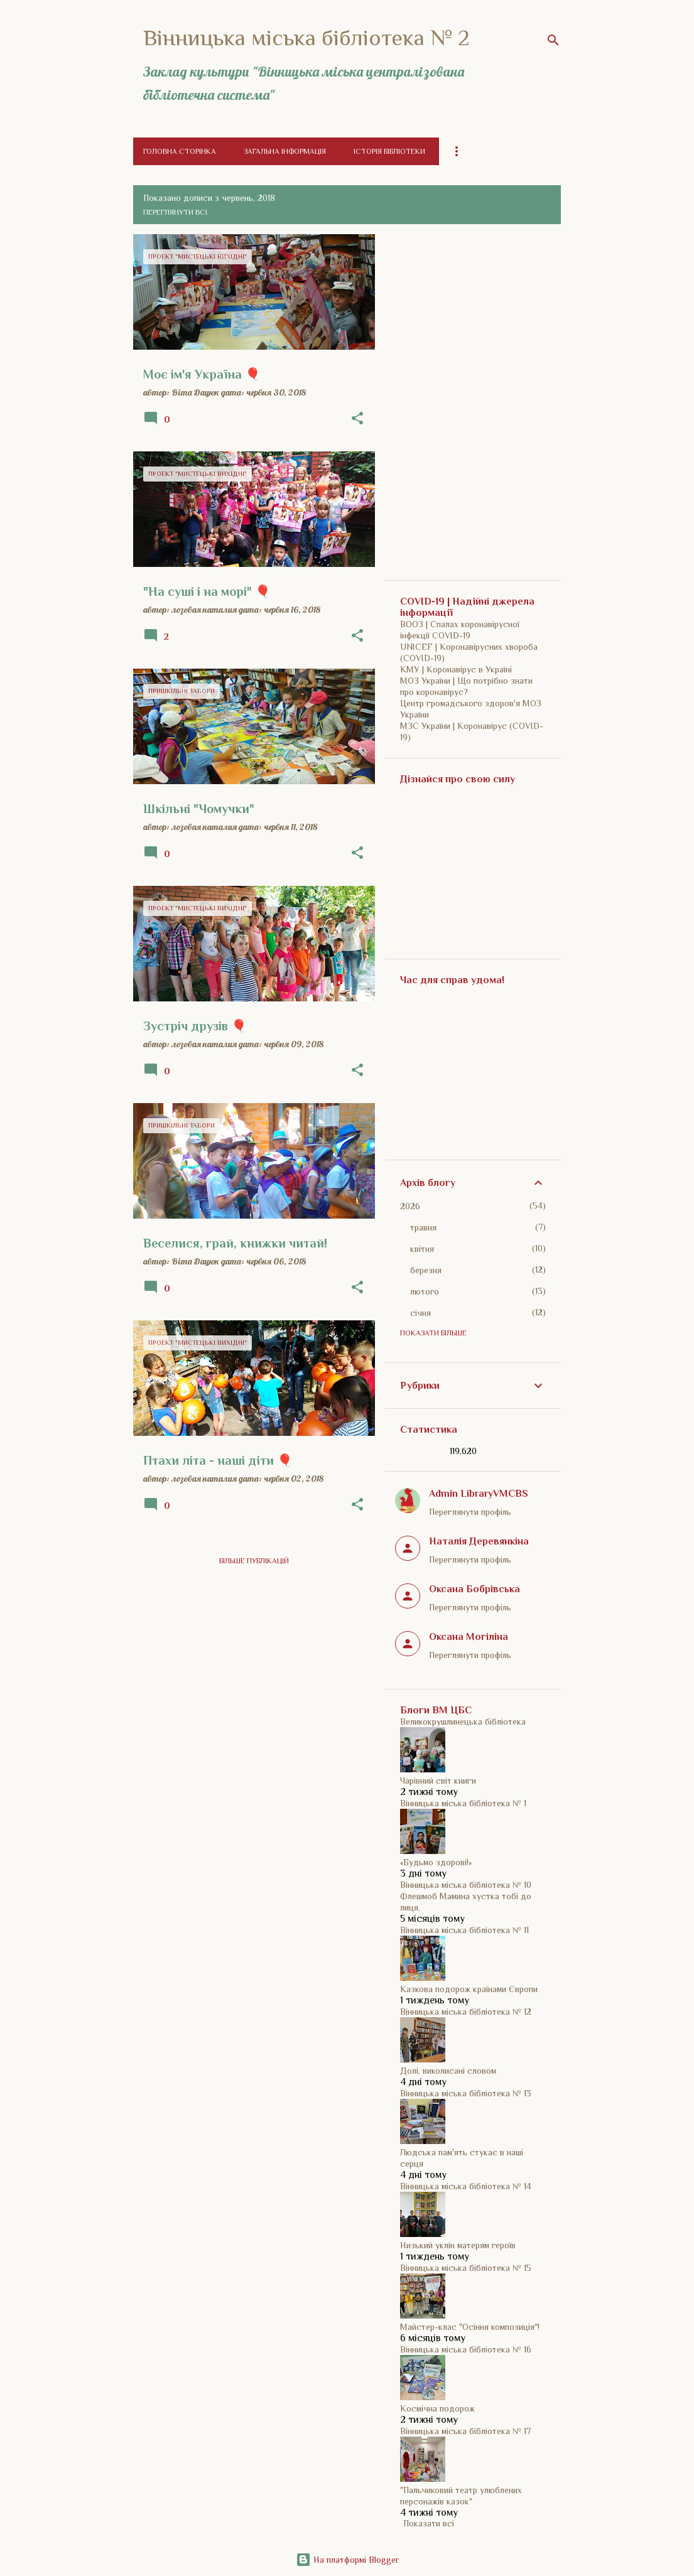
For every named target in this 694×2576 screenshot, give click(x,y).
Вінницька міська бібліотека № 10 (465, 1885)
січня (420, 1313)
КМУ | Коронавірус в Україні (456, 669)
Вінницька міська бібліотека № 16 (465, 2349)
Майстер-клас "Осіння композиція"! (469, 2327)
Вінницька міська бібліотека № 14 (465, 2186)
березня (426, 1270)
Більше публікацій (254, 1560)
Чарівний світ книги (438, 1781)
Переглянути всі (175, 212)
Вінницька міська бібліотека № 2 (306, 37)
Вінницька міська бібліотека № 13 (465, 2093)
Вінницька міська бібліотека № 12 (465, 2012)
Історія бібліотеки (389, 151)
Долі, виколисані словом (448, 2071)
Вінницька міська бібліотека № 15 (465, 2268)
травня (423, 1227)
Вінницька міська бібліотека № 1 (463, 1803)
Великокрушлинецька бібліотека (463, 1721)
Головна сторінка (179, 151)
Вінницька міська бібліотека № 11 (464, 1930)
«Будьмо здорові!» (436, 1862)
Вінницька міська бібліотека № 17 (465, 2431)
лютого (424, 1291)
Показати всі (428, 2523)
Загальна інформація (285, 151)
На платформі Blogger (347, 2560)
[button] (357, 419)
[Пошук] (553, 40)
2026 (410, 1206)
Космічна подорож (437, 2408)
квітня (422, 1249)
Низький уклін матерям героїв (458, 2245)
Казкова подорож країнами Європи (469, 1989)
